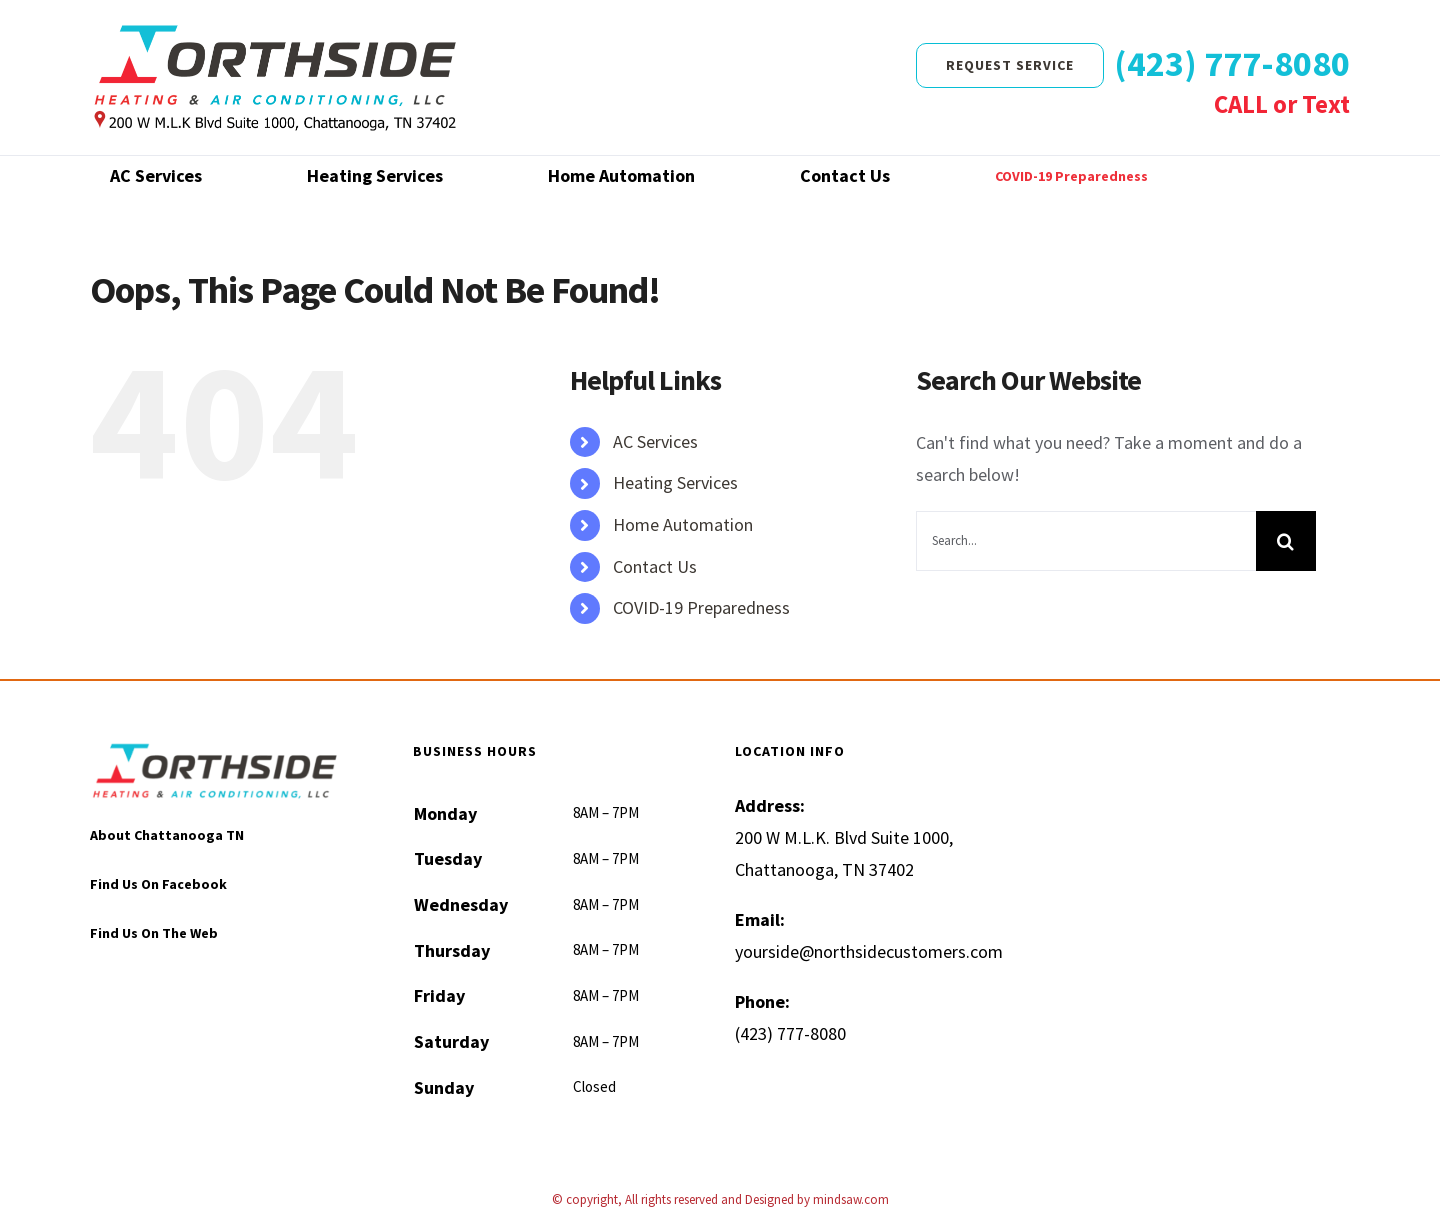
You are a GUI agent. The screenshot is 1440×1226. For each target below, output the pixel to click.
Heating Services (675, 482)
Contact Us (655, 566)
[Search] (1286, 541)
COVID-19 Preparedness (701, 607)
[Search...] (1086, 541)
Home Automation (683, 524)
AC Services (655, 441)
